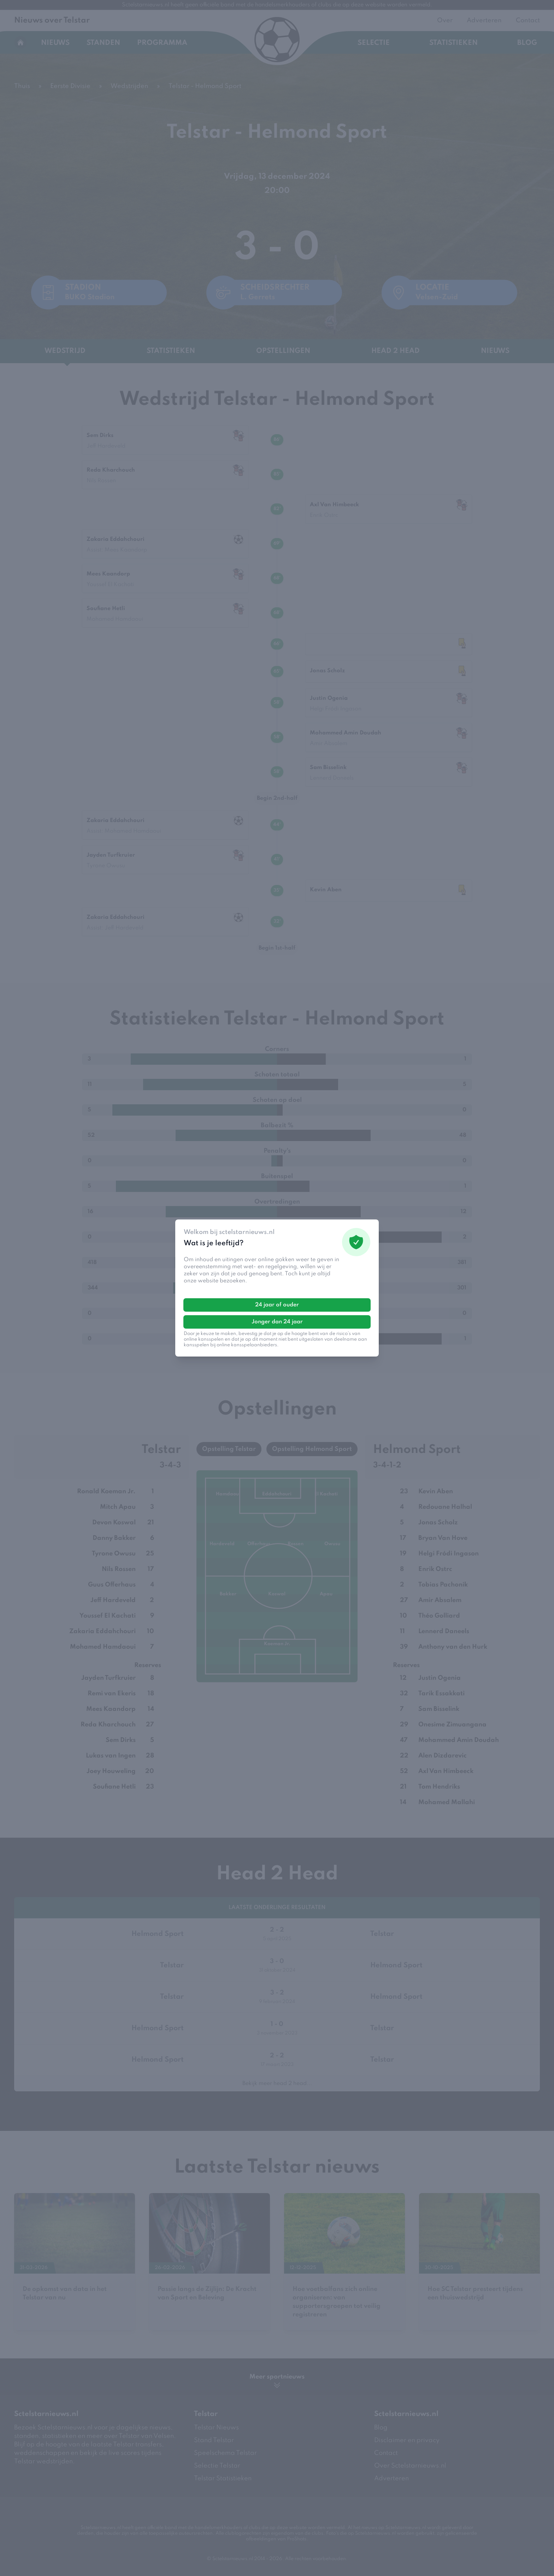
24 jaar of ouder (277, 1305)
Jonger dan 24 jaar (277, 1322)
